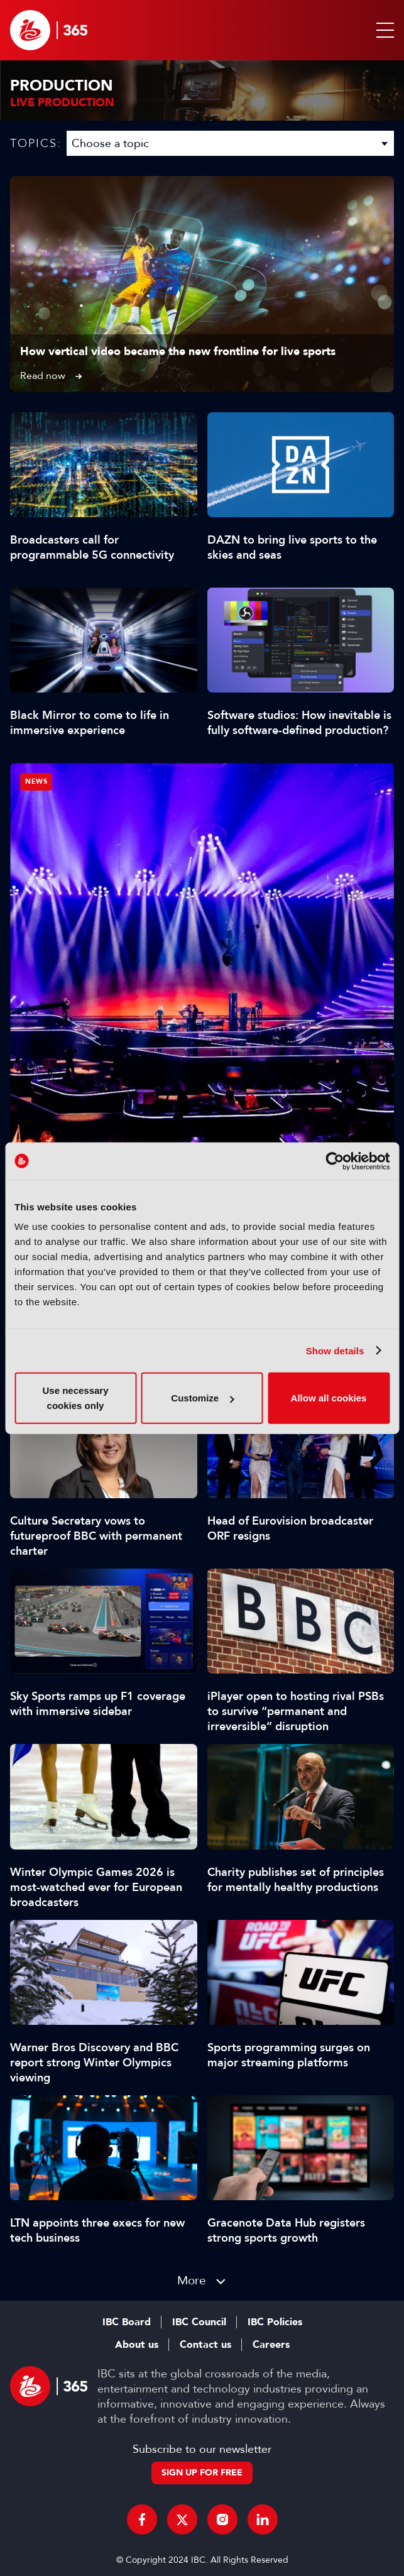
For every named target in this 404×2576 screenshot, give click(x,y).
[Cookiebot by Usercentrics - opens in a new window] (335, 1160)
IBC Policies (275, 2322)
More (191, 2280)
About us (136, 2345)
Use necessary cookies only (75, 1398)
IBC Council (199, 2322)
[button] (382, 30)
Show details (335, 1350)
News (36, 781)
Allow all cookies (329, 1398)
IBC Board (126, 2322)
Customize (202, 1398)
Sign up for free (202, 2473)
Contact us (205, 2345)
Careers (271, 2345)
